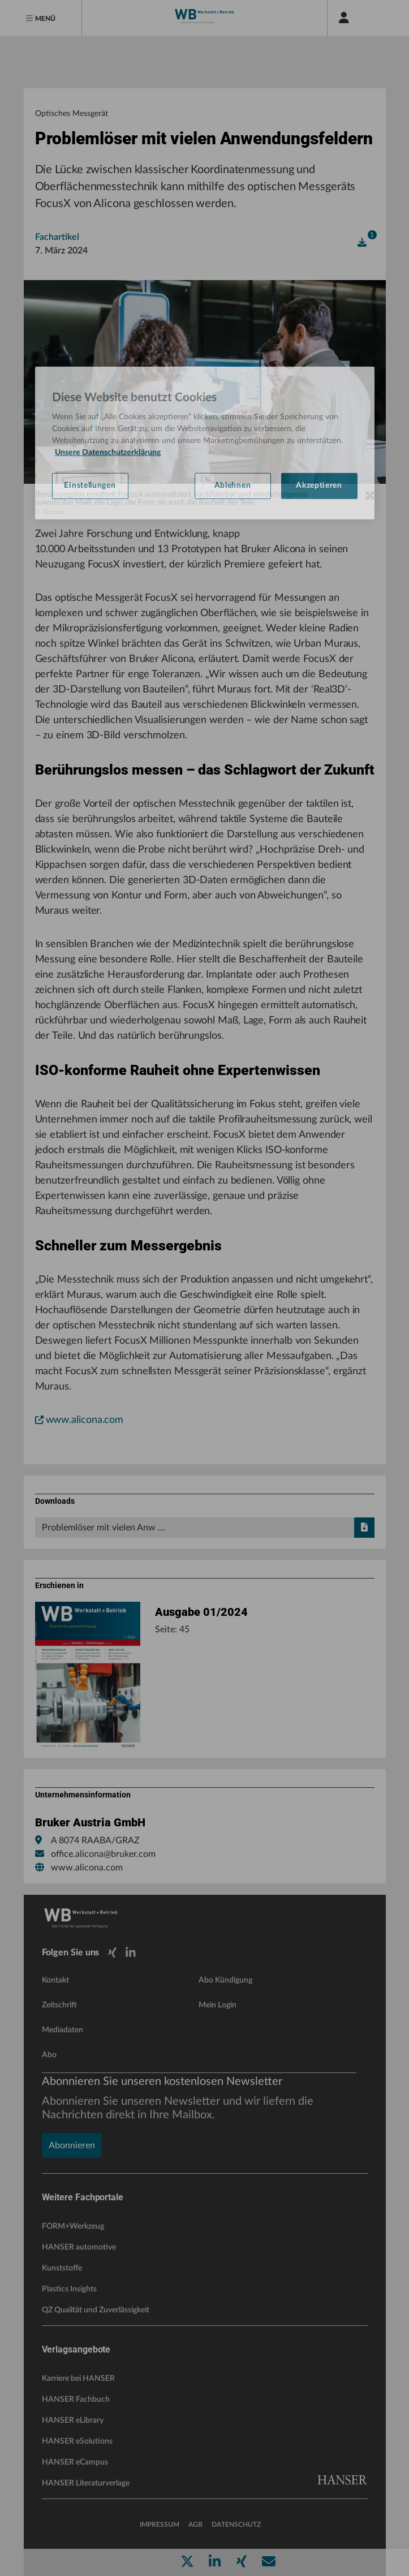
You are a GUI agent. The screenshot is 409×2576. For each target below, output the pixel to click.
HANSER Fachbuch (76, 2399)
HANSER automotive (79, 2247)
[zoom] (369, 496)
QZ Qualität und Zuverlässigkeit (95, 2310)
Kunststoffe (62, 2268)
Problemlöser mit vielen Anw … (208, 1527)
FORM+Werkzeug (73, 2226)
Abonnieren (72, 2145)
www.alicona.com (79, 1420)
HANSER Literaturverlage (86, 2483)
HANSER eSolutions (77, 2441)
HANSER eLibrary (73, 2420)
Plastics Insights (69, 2289)
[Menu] (41, 18)
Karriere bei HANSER (78, 2379)
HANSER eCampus (75, 2462)
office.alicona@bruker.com (103, 1854)
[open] (362, 242)
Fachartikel (57, 237)
